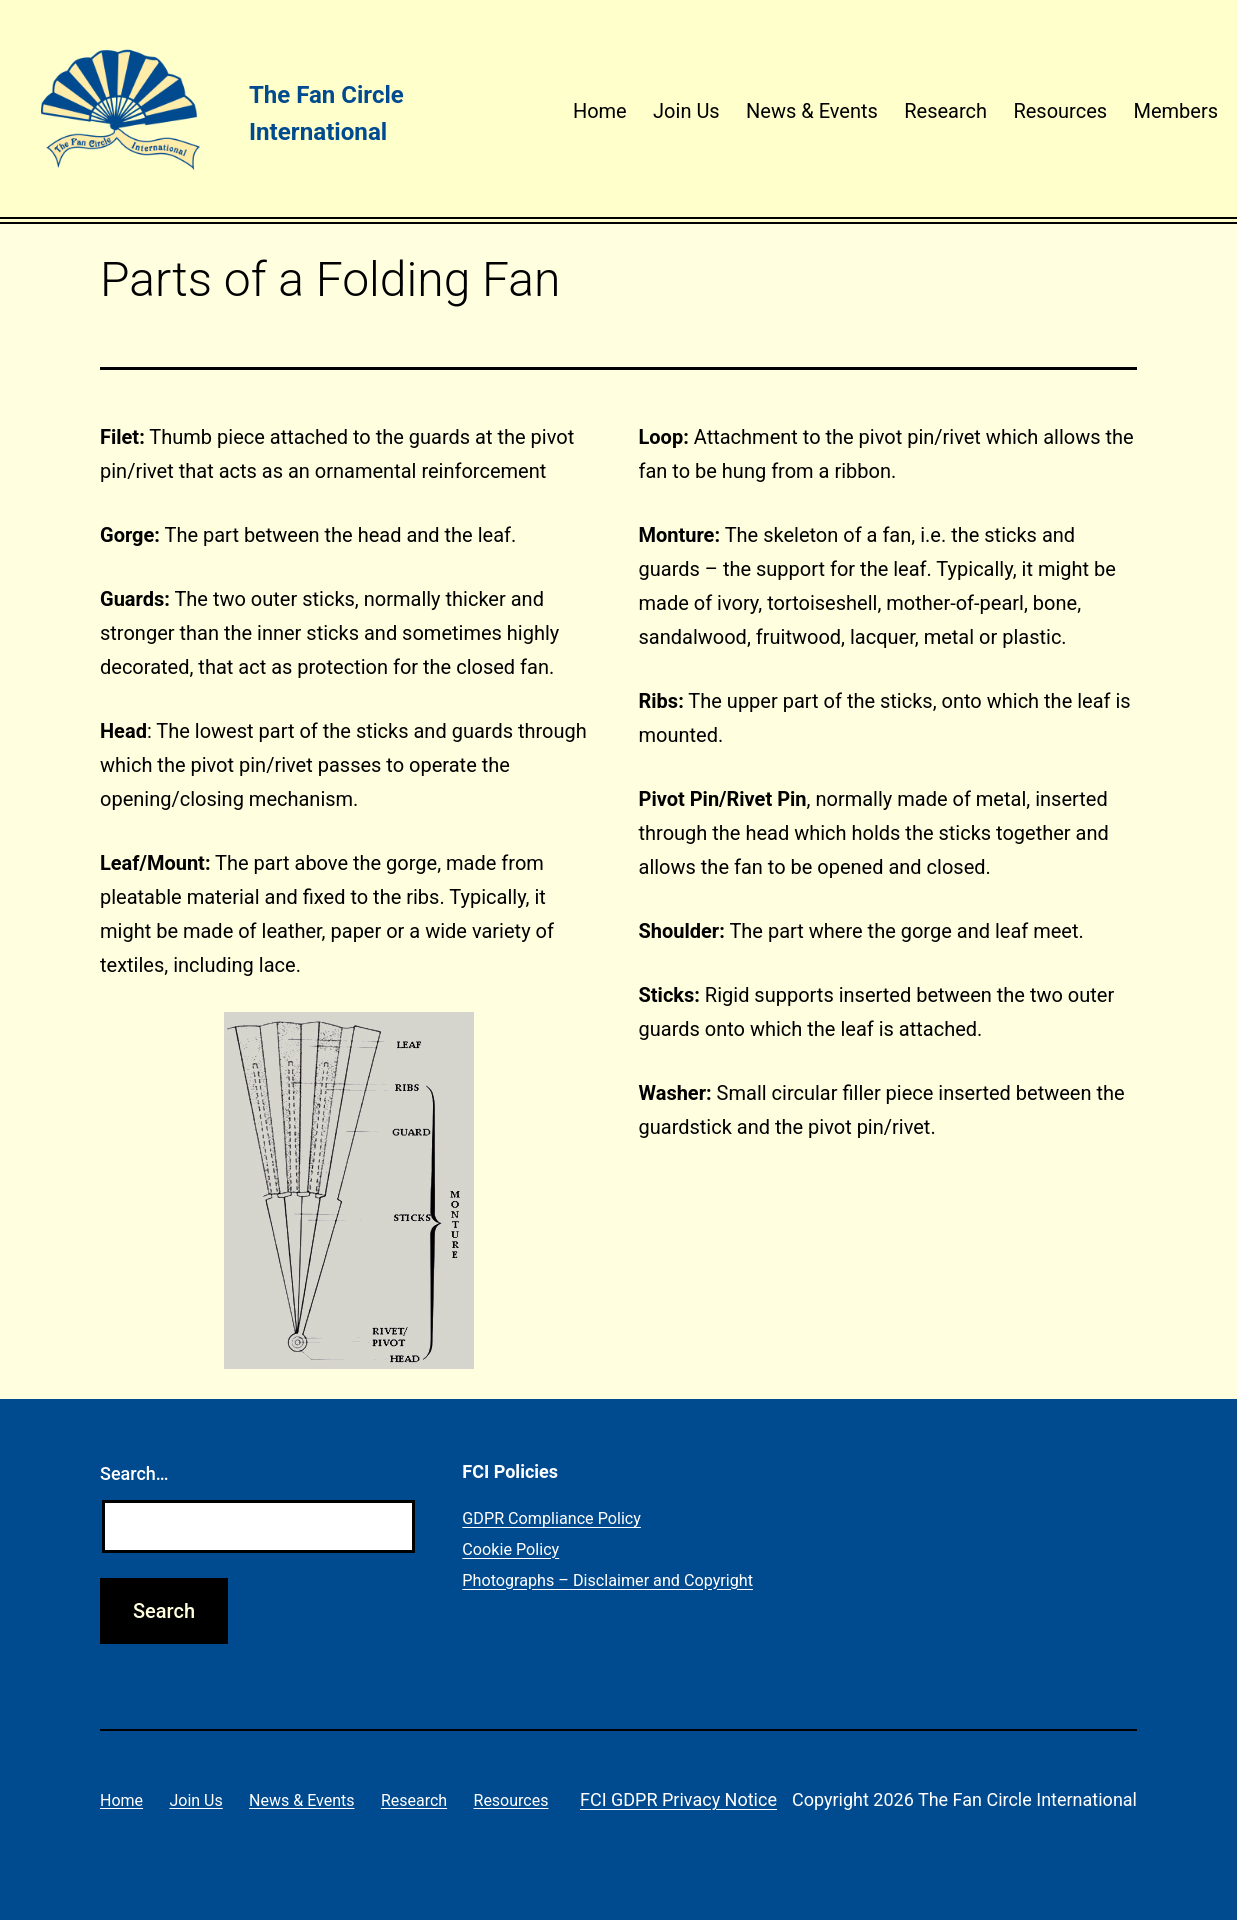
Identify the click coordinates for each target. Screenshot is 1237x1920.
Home (600, 111)
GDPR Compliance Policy (551, 1518)
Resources (1060, 111)
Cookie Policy (510, 1549)
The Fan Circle (326, 95)
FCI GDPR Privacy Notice (678, 1799)
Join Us (686, 111)
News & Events (812, 111)
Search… (134, 1473)
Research (945, 111)
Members (1175, 111)
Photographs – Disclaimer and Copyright (607, 1580)
